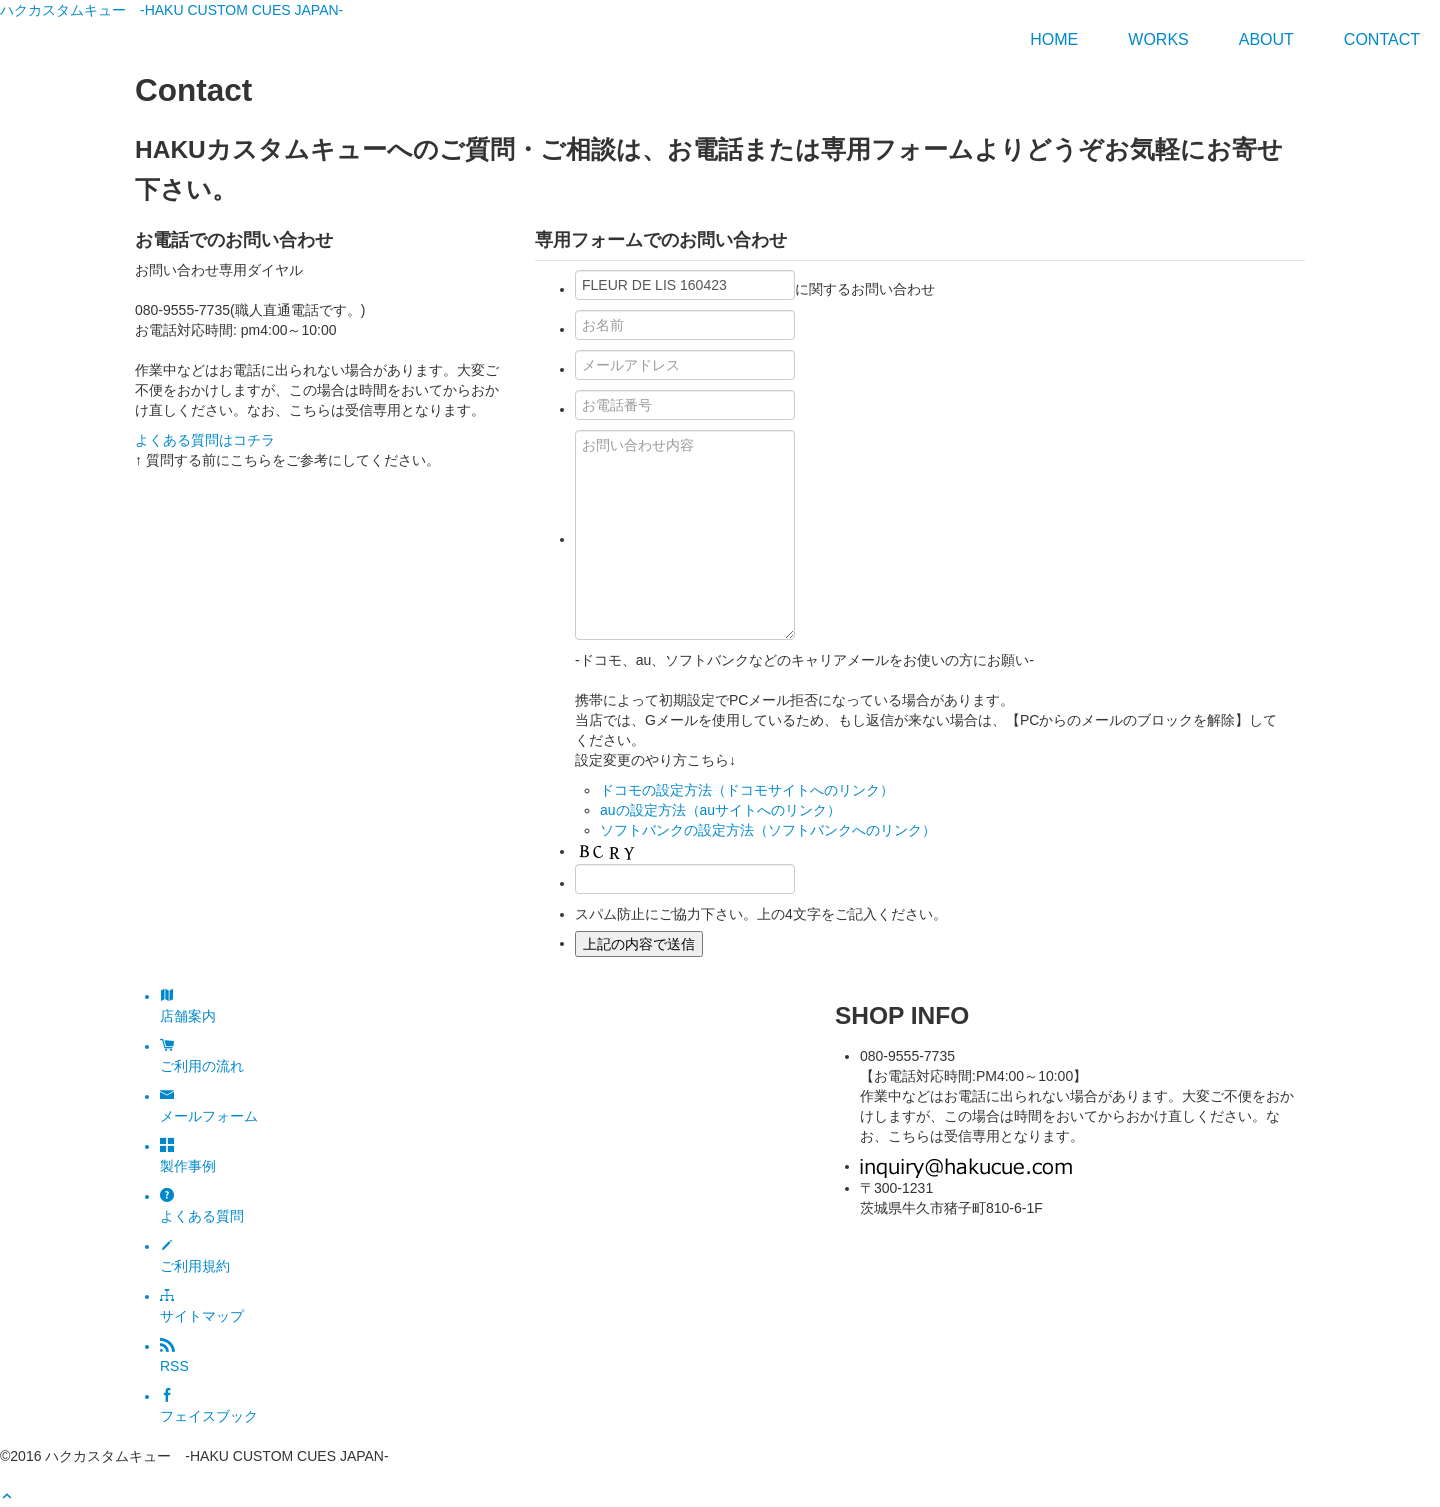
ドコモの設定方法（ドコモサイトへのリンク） (747, 790)
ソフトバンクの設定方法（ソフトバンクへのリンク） (768, 830)
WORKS (1158, 39)
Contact (1382, 39)
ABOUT (1266, 39)
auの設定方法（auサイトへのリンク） (720, 810)
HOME (1054, 39)
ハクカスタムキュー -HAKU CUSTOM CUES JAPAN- (171, 10)
